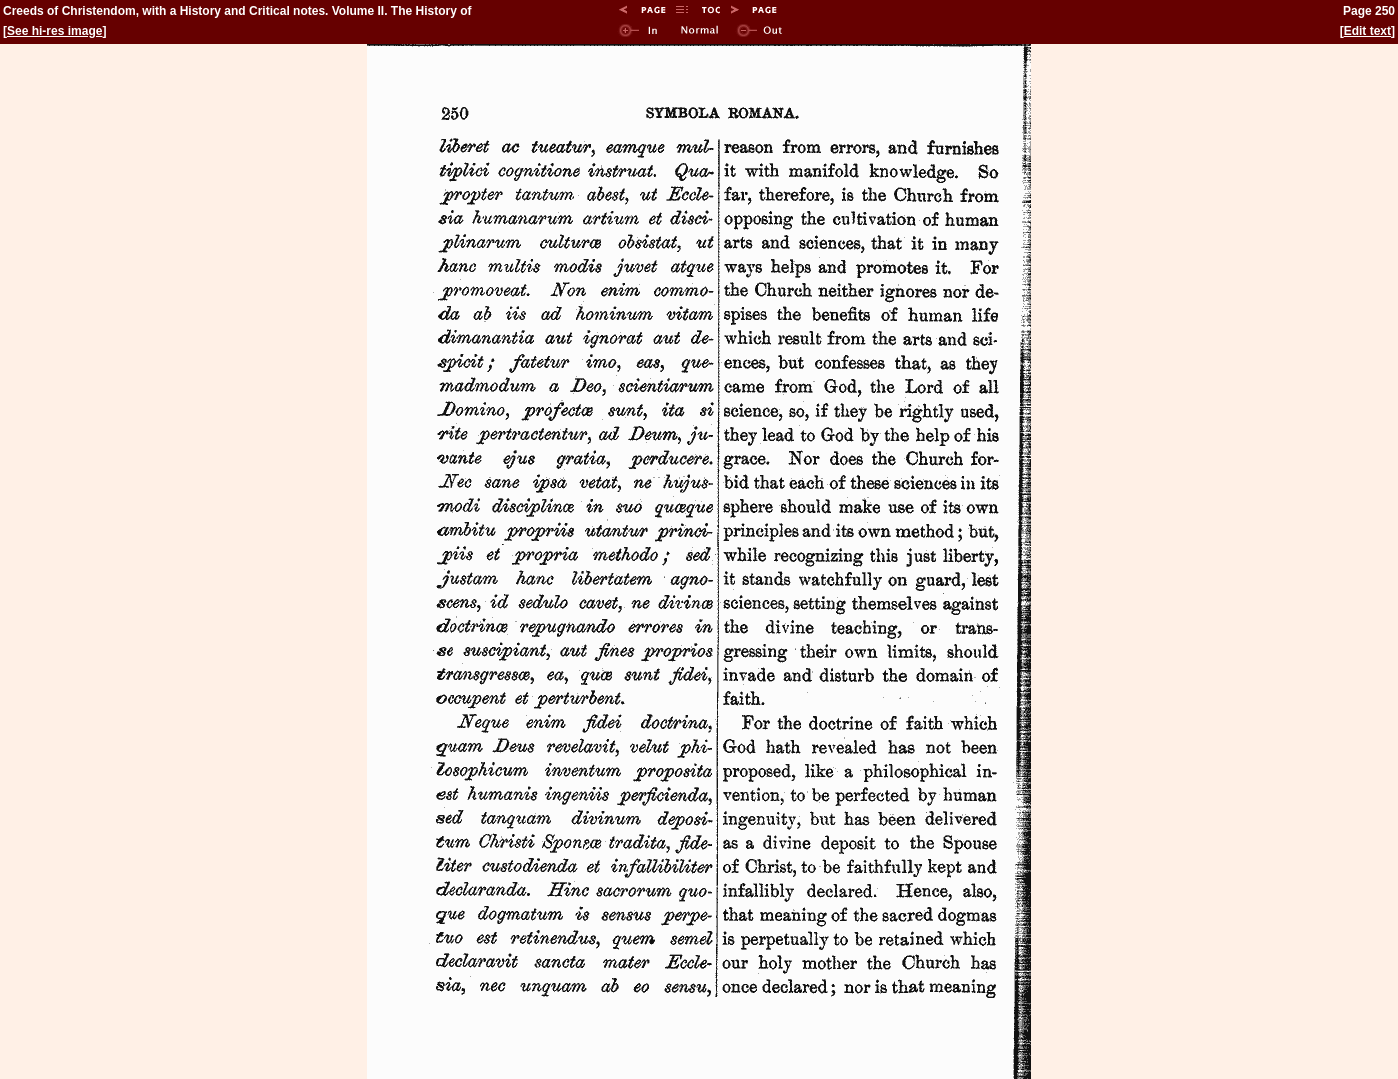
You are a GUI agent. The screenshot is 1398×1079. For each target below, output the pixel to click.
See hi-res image (54, 31)
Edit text (1367, 31)
